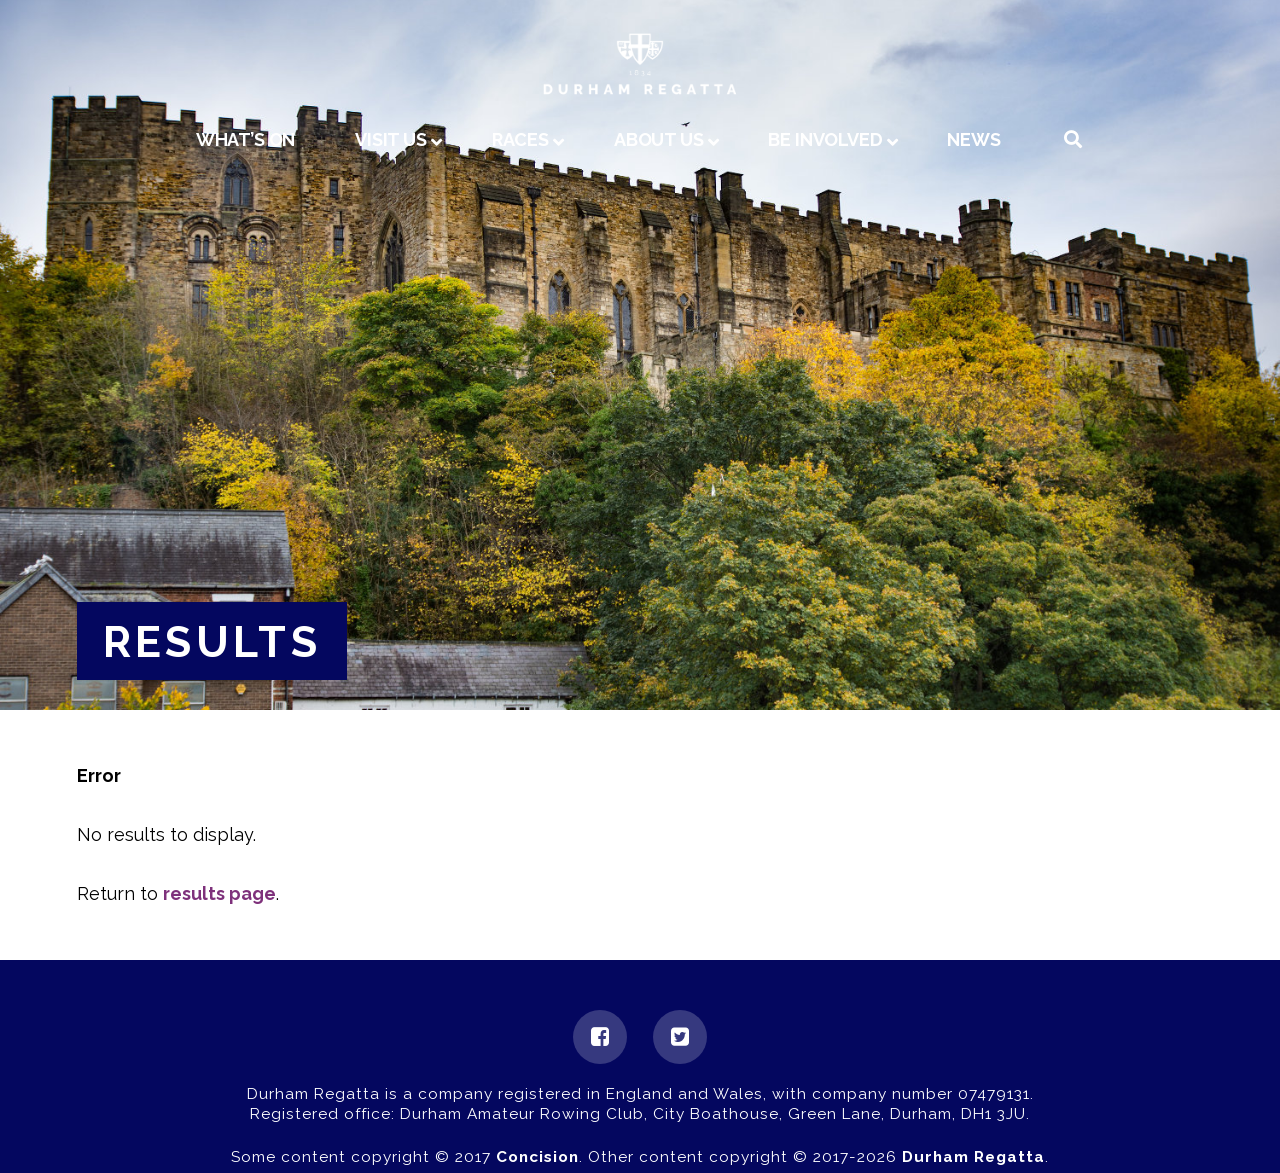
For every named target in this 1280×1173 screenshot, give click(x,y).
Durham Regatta (973, 1157)
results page (219, 893)
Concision (537, 1157)
